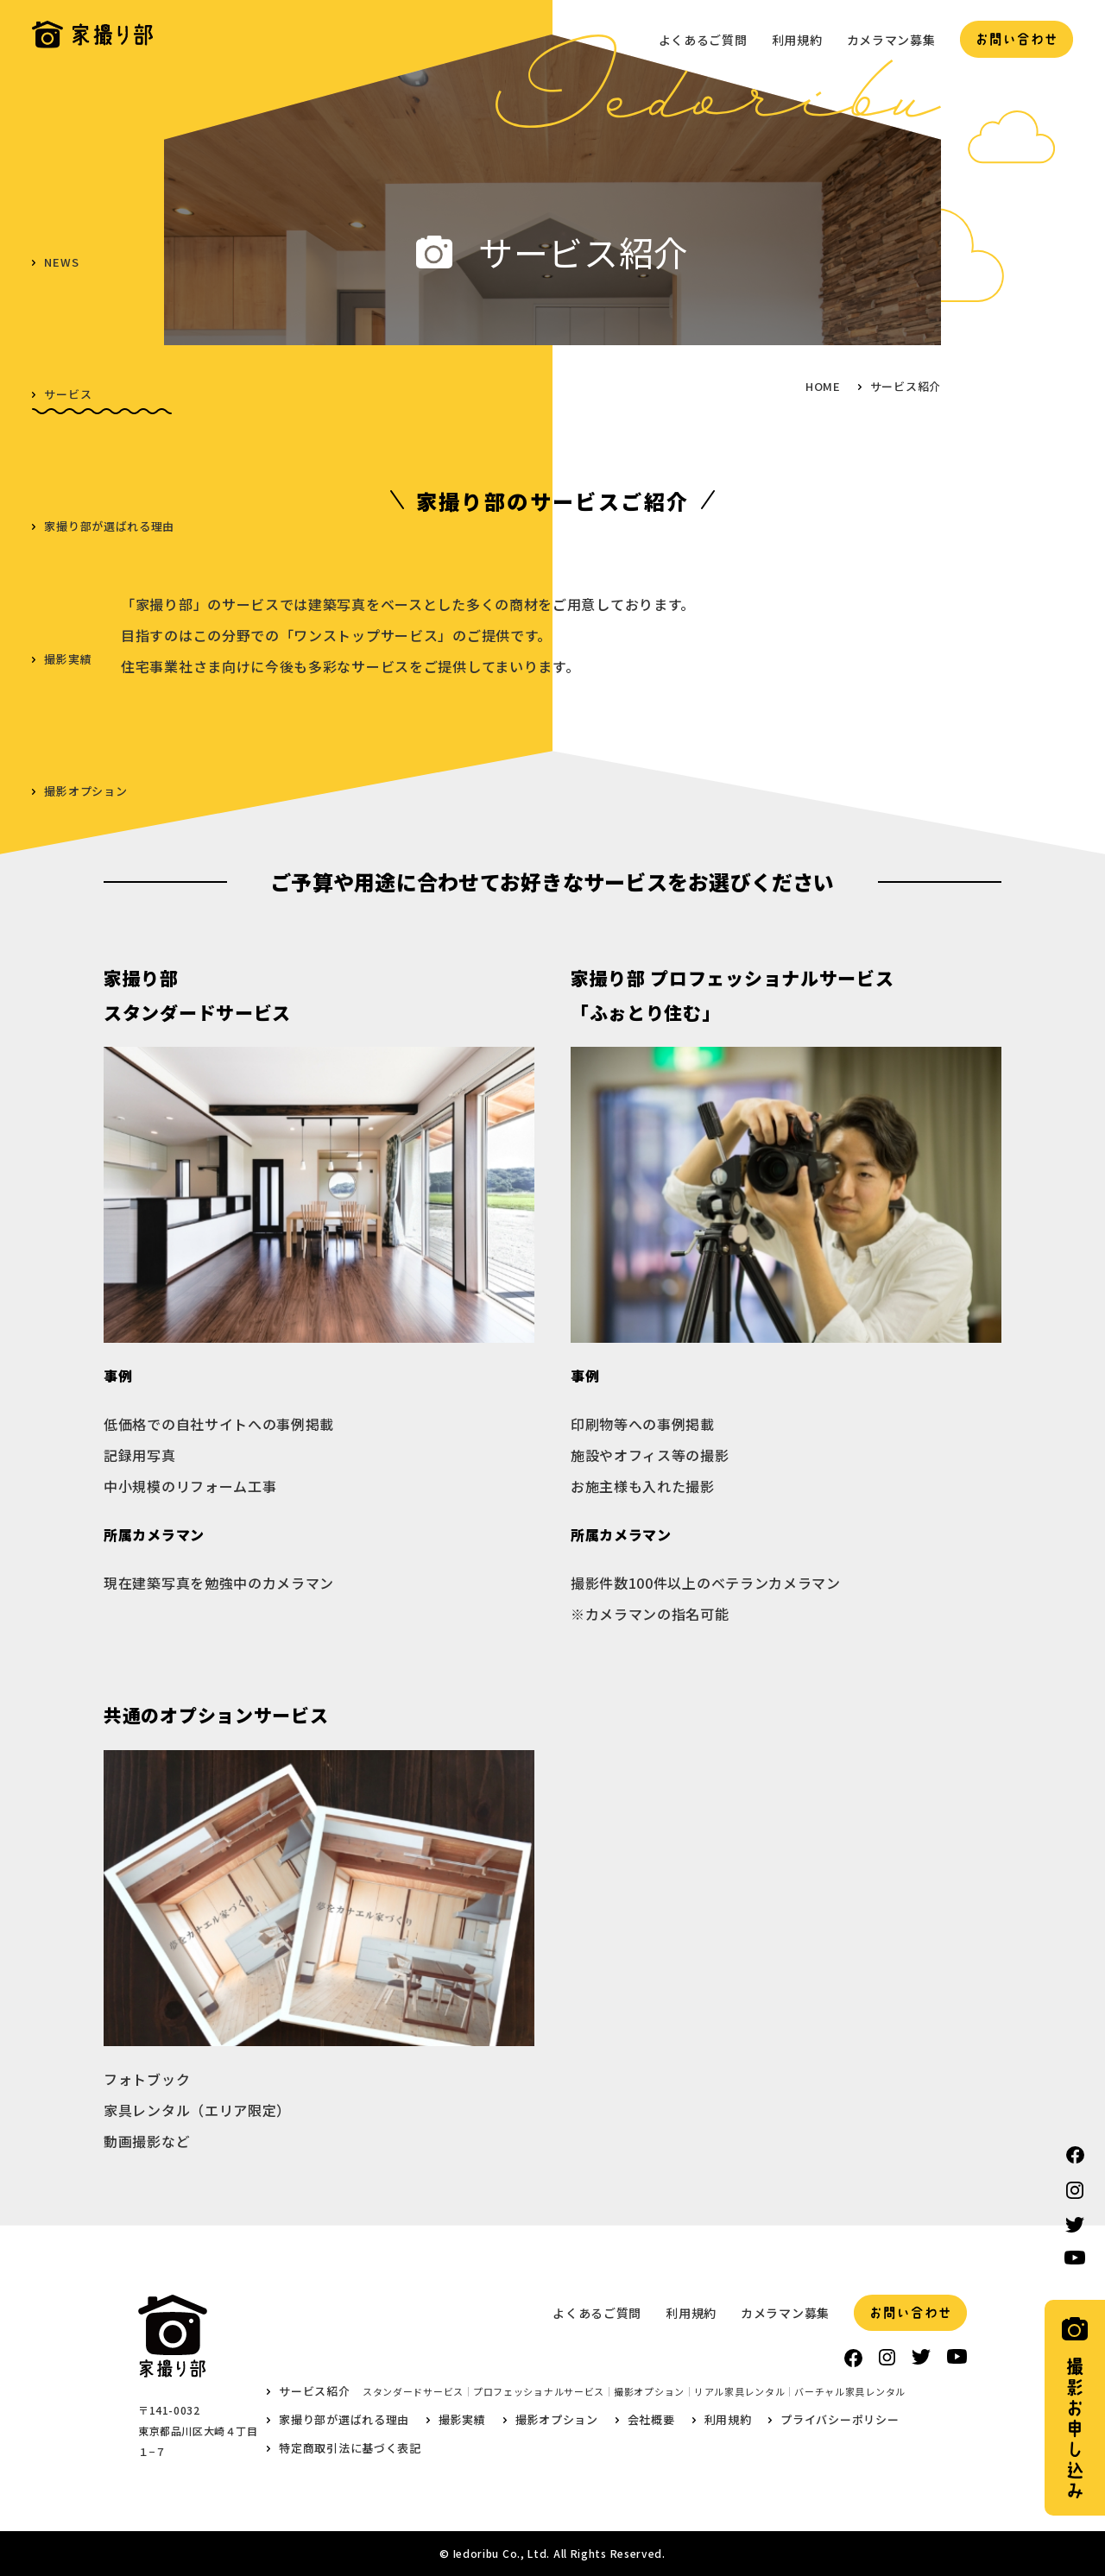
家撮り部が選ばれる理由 (109, 526)
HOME (823, 386)
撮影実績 (68, 658)
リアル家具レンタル (739, 2391)
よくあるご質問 (703, 39)
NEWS (61, 262)
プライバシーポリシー (839, 2419)
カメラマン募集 (891, 39)
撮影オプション (85, 791)
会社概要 (68, 923)
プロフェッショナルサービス (538, 2391)
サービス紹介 (314, 2390)
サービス (68, 394)
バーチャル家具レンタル (850, 2391)
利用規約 (797, 39)
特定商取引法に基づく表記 (349, 2447)
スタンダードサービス (413, 2391)
